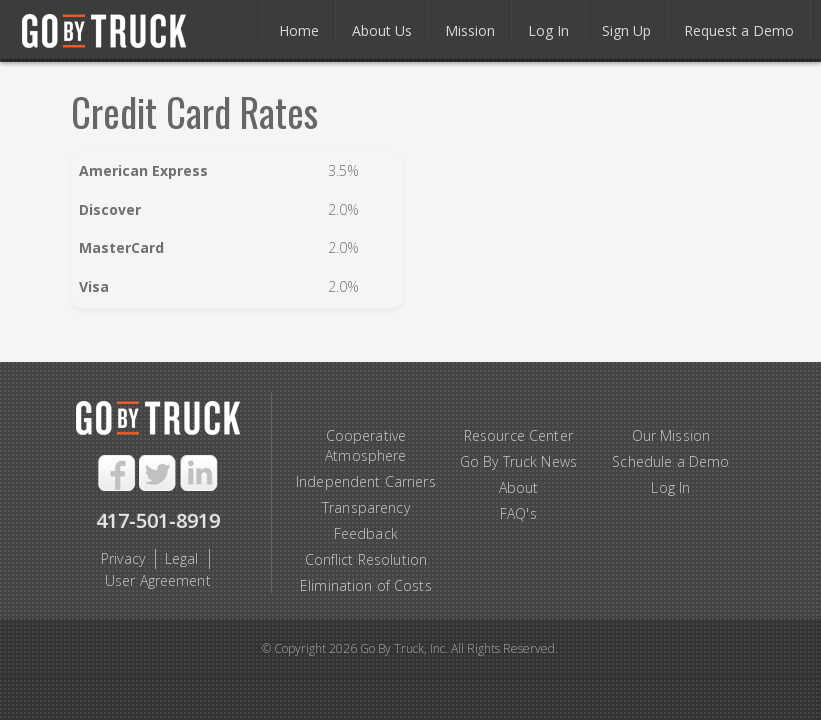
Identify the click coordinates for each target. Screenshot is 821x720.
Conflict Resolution (366, 559)
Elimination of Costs (366, 585)
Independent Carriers (366, 481)
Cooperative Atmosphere (365, 445)
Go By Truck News (518, 461)
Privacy (123, 558)
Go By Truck (114, 32)
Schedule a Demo (670, 461)
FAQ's (518, 513)
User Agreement (158, 580)
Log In (670, 487)
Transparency (366, 507)
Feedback (366, 533)
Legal (182, 558)
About (519, 487)
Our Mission (671, 435)
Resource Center (518, 435)
